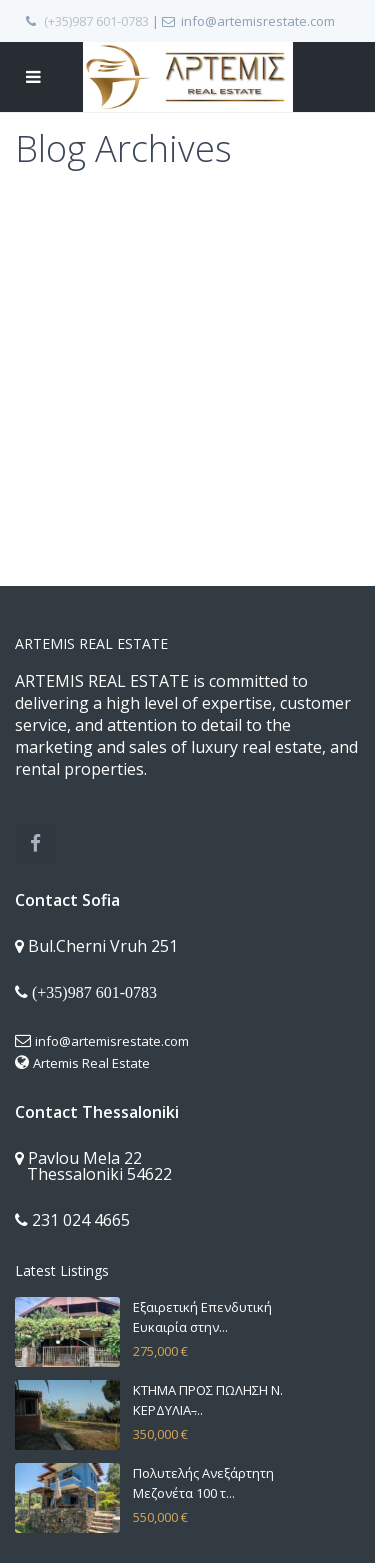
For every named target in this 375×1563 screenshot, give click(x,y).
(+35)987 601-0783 (96, 21)
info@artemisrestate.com (112, 1041)
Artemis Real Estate (91, 1063)
